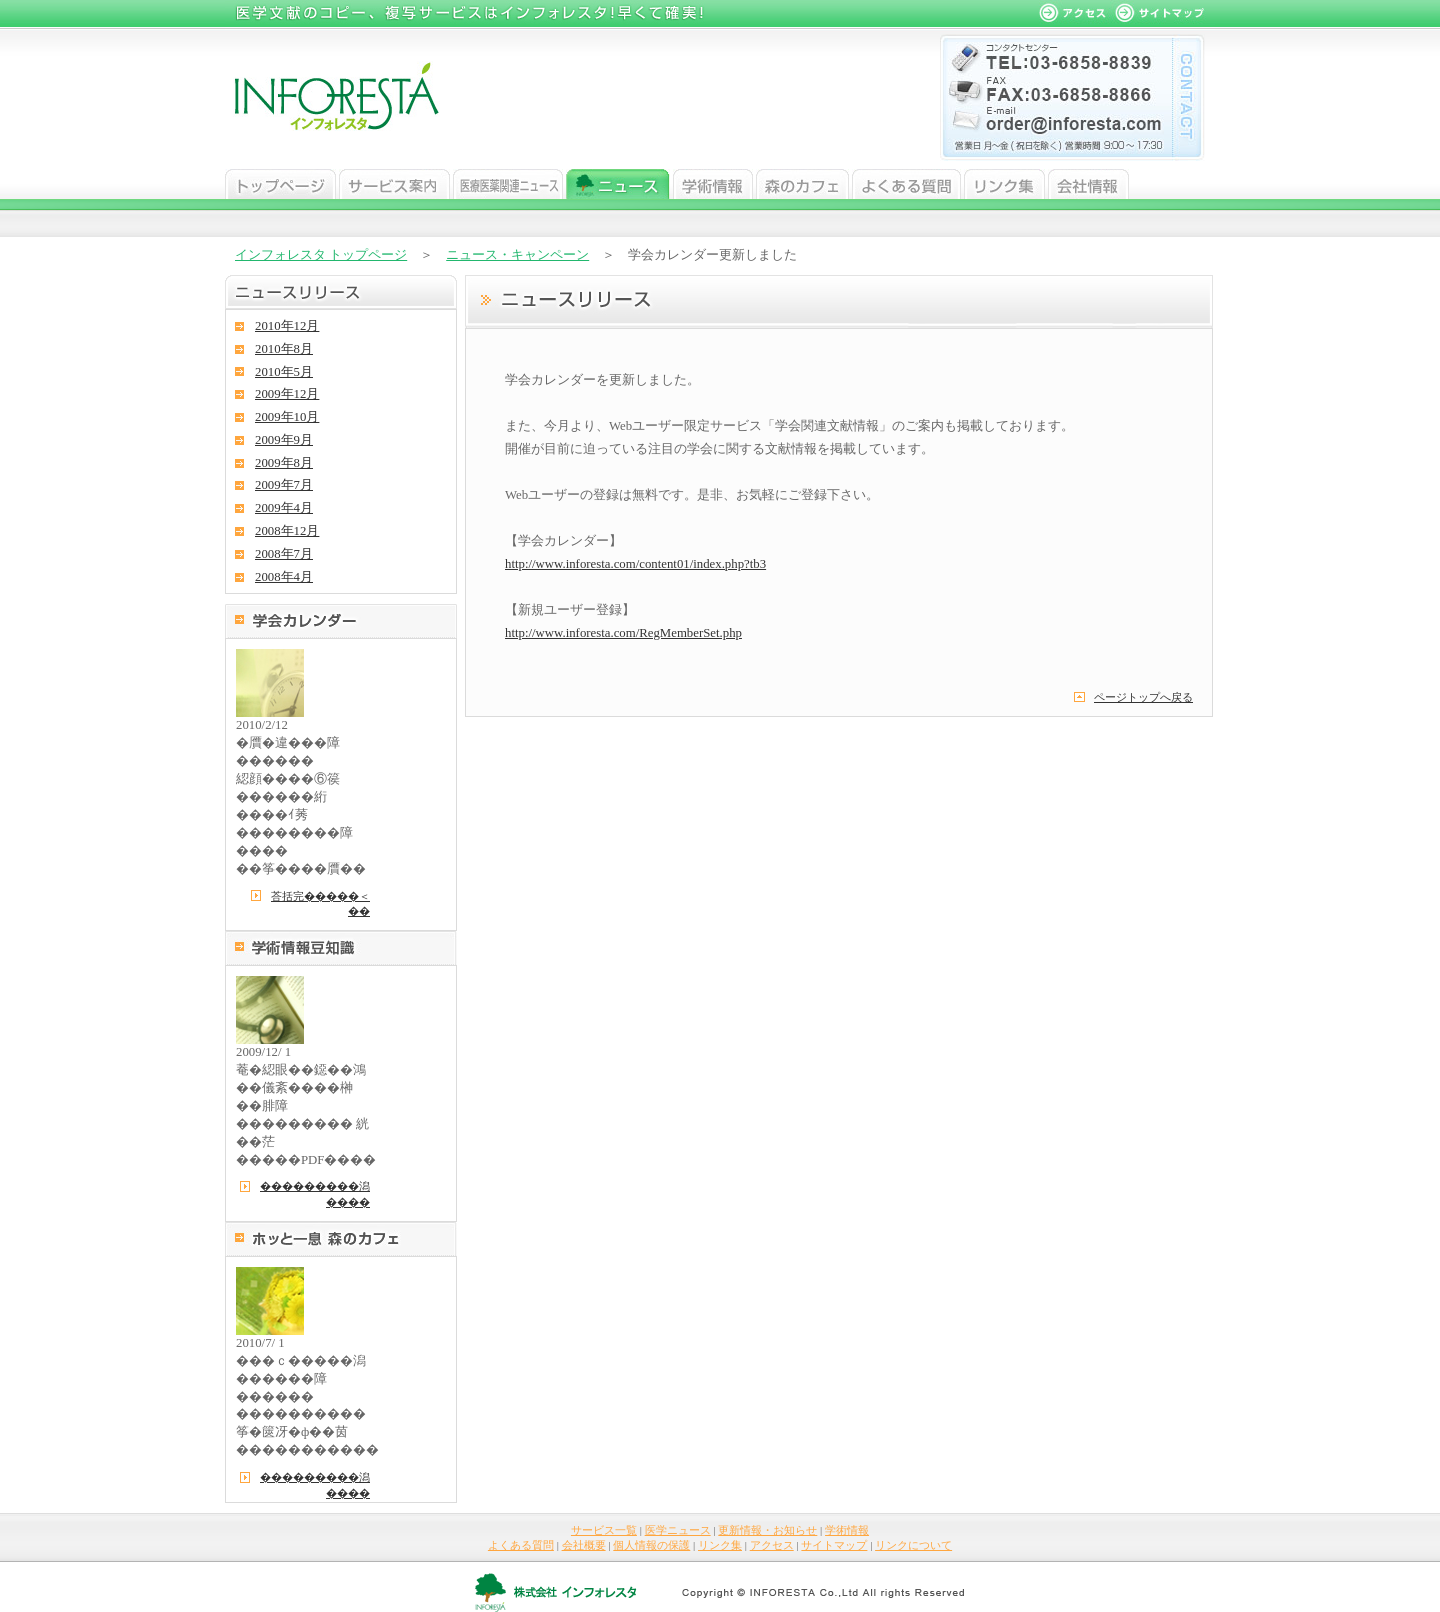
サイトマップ (834, 1545)
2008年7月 (284, 554)
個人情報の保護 (651, 1545)
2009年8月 (284, 463)
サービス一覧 (604, 1530)
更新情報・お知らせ (767, 1530)
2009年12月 (287, 394)
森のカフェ (802, 184)
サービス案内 (394, 184)
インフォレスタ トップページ (321, 255)
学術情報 (713, 184)
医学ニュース (508, 184)
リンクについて (913, 1545)
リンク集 (1004, 184)
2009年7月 (284, 485)
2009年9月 (284, 440)
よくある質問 (906, 184)
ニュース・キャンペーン (517, 255)
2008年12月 (287, 531)
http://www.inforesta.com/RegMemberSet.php (623, 633)
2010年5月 (284, 372)
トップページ (280, 184)
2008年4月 (284, 577)
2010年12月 (287, 326)
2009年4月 (284, 508)
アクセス (772, 1545)
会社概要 (584, 1545)
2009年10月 (287, 417)
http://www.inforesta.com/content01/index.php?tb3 (635, 564)
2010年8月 (284, 349)
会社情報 (1088, 184)
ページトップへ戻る (1143, 697)
